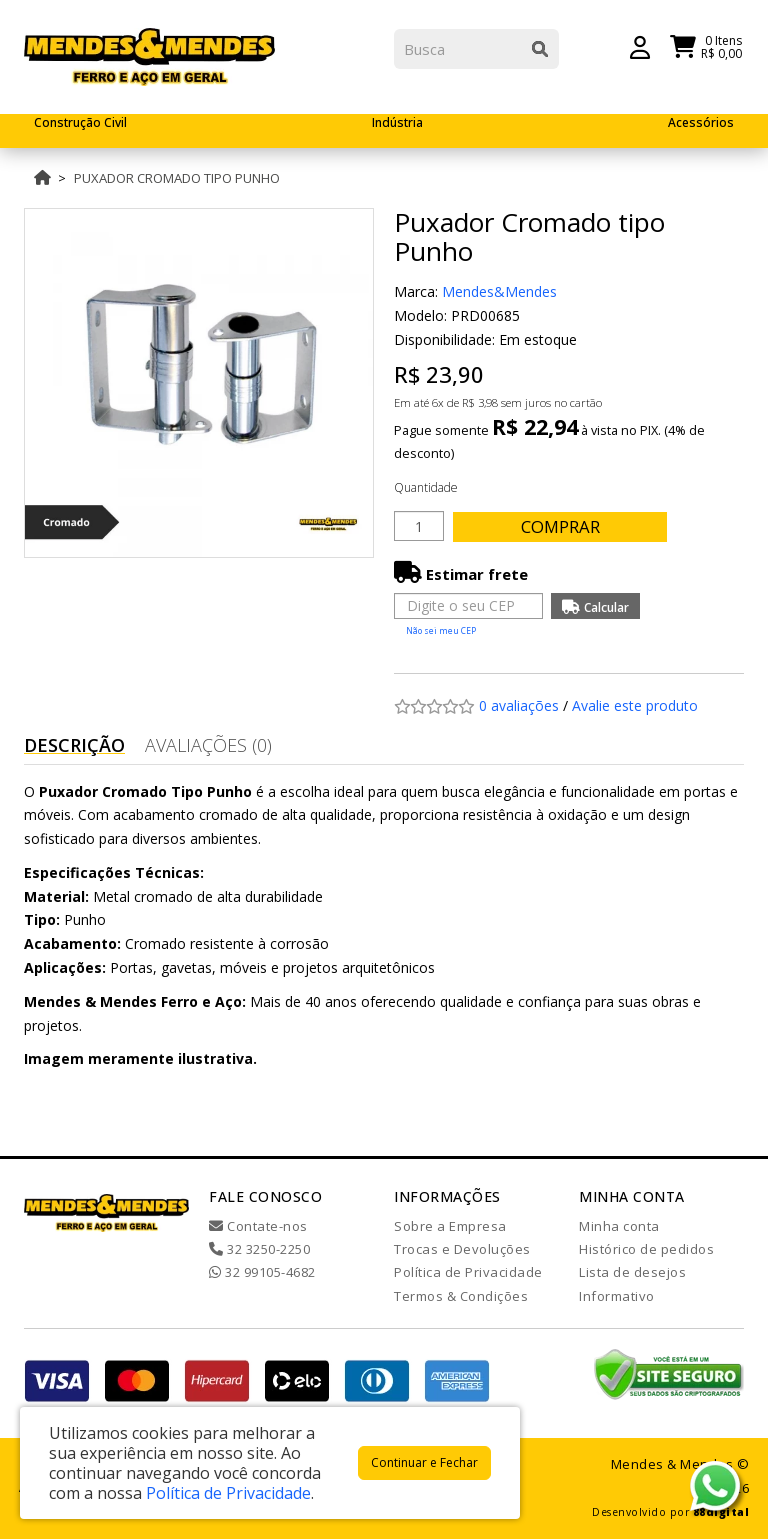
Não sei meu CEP (441, 630)
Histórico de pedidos (646, 1249)
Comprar (568, 526)
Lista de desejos (632, 1272)
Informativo (617, 1296)
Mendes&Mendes (499, 291)
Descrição (74, 745)
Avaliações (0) (208, 745)
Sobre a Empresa (450, 1226)
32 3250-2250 (259, 1249)
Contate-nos (258, 1226)
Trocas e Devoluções (462, 1249)
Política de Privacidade (468, 1272)
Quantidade (426, 487)
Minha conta (619, 1226)
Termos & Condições (461, 1296)
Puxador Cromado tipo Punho (177, 178)
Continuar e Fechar (424, 1462)
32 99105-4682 (262, 1272)
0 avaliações (519, 705)
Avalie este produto (635, 705)
